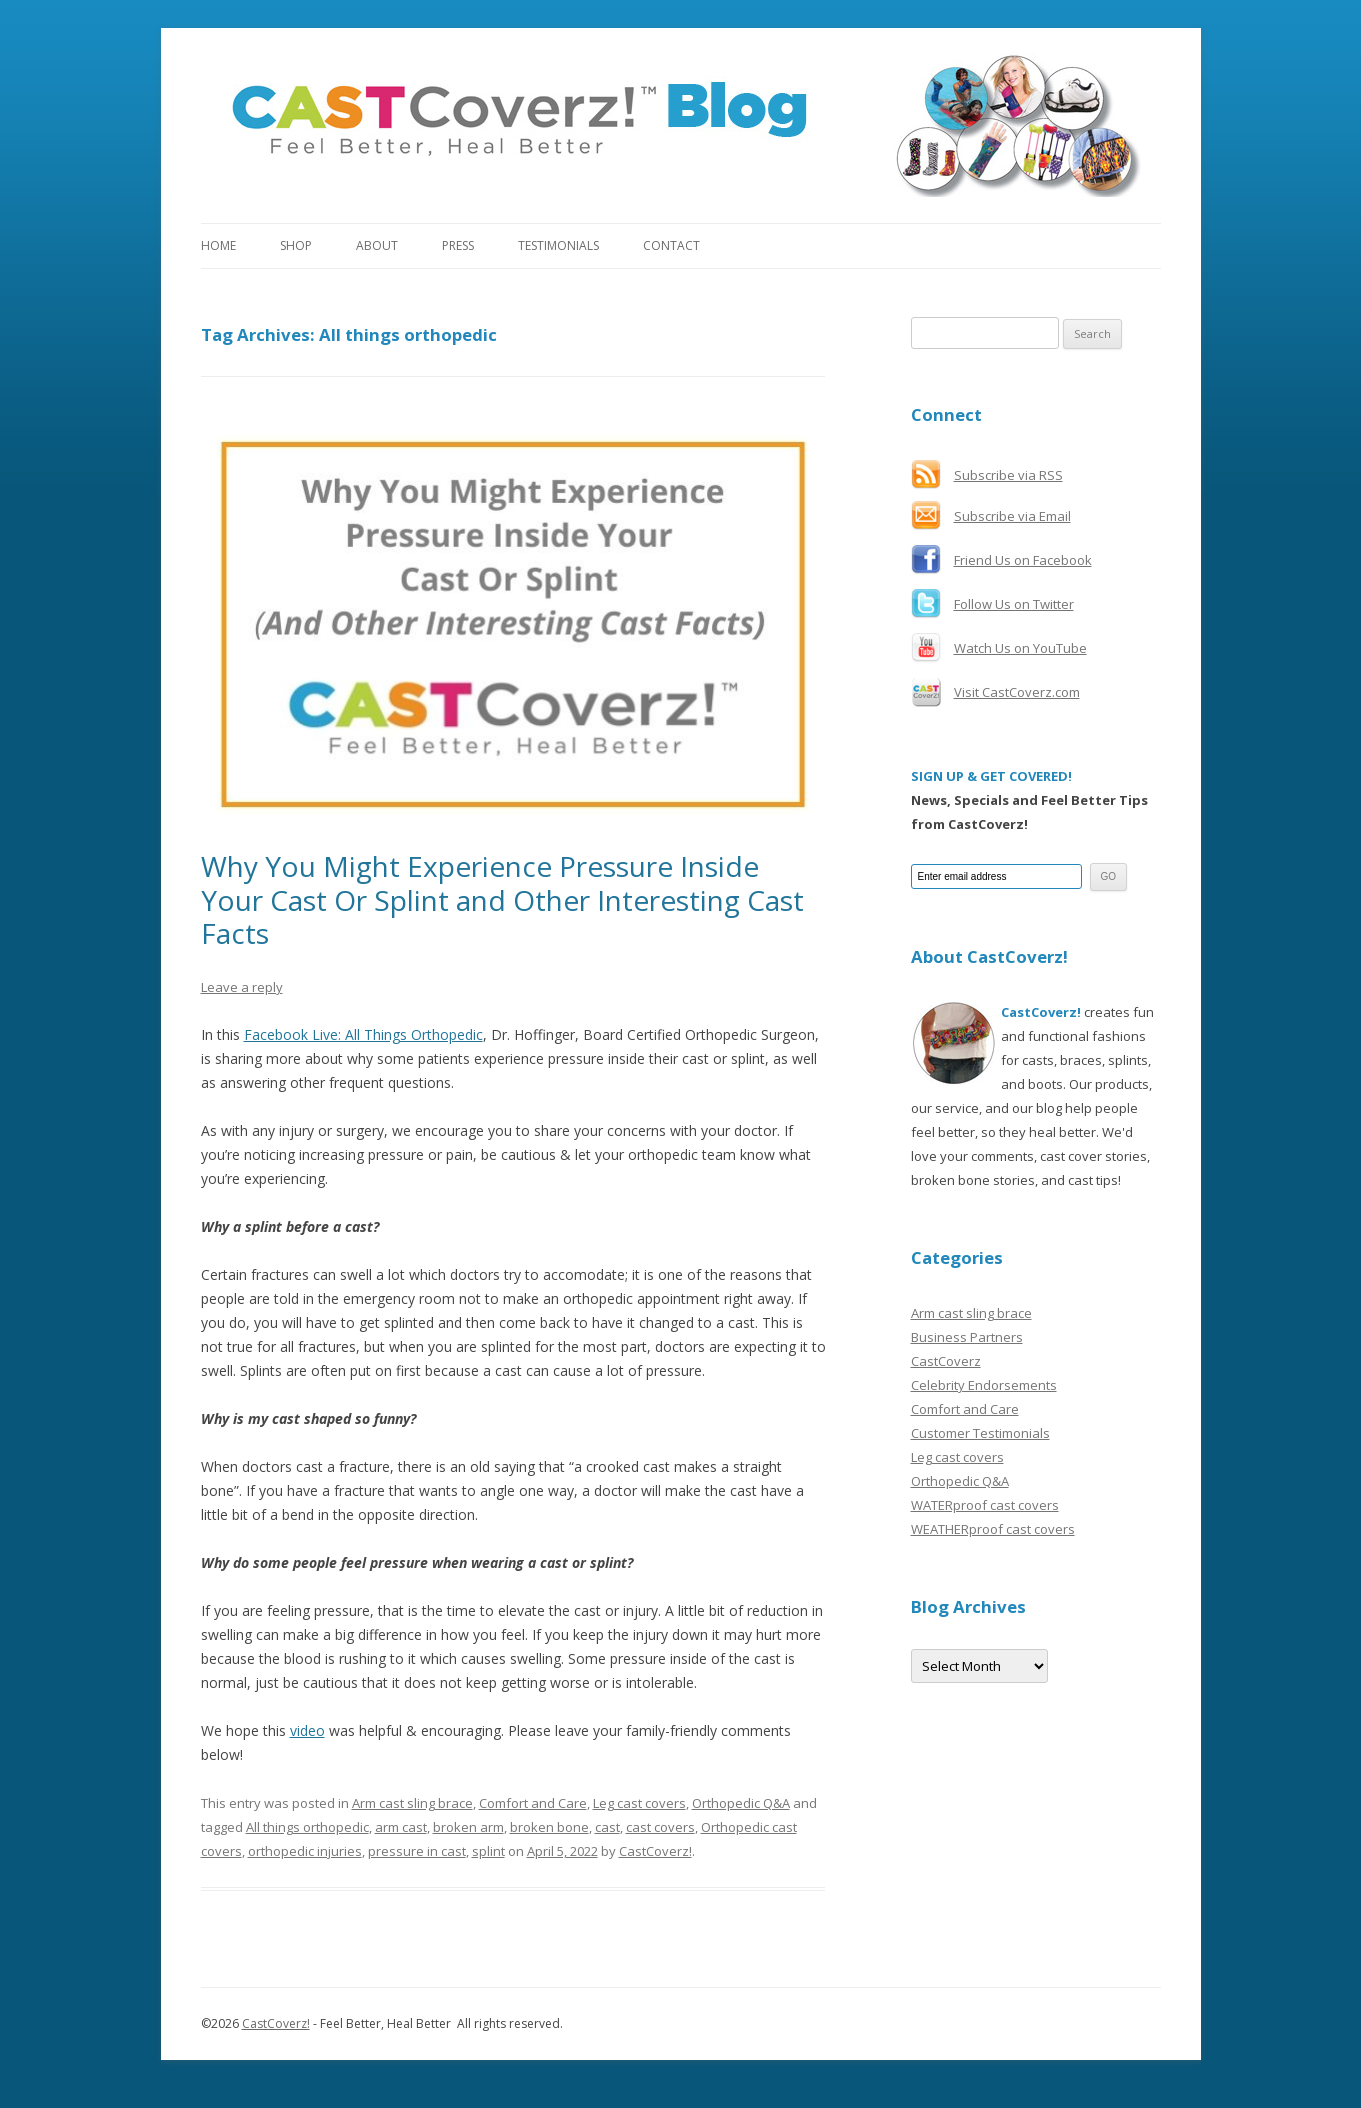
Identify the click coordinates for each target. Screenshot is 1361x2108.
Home (218, 245)
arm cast (401, 1827)
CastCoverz (946, 1361)
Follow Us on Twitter (1014, 604)
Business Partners (967, 1337)
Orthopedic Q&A (741, 1803)
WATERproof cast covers (985, 1505)
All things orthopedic (307, 1827)
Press (458, 245)
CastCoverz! (655, 1851)
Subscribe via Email (1012, 516)
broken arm (468, 1827)
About (377, 245)
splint (488, 1851)
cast (607, 1827)
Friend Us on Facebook (1023, 560)
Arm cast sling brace (412, 1803)
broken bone (549, 1827)
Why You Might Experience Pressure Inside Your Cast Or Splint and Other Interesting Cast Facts (502, 899)
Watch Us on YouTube (1020, 648)
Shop (296, 245)
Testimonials (558, 245)
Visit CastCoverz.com (1017, 692)
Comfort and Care (533, 1803)
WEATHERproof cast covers (993, 1529)
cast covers (660, 1827)
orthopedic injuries (305, 1851)
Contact (671, 245)
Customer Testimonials (980, 1433)
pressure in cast (417, 1851)
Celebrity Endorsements (984, 1385)
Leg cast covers (639, 1803)
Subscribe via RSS (1008, 475)
